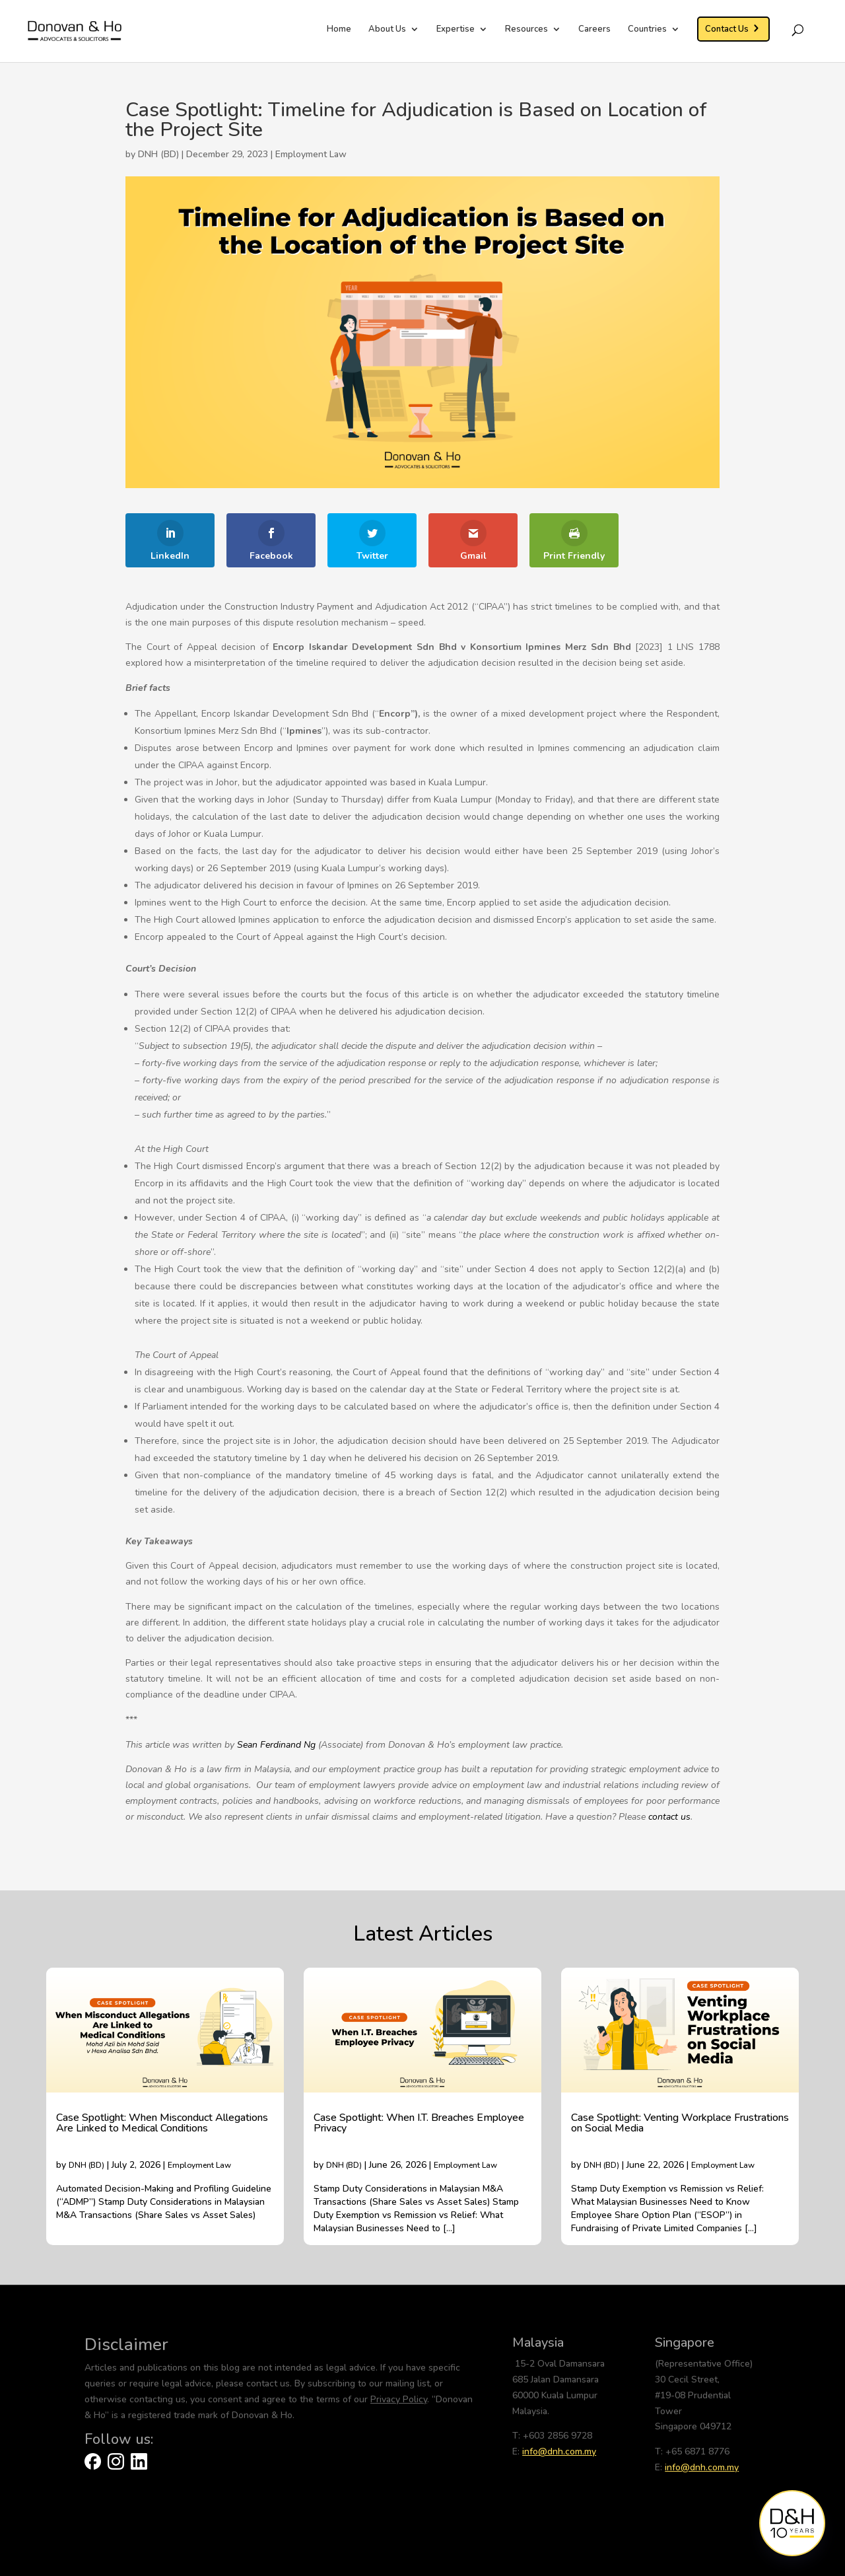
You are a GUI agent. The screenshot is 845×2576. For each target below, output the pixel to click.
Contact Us (727, 29)
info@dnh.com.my (559, 2451)
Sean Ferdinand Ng (276, 1744)
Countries (647, 29)
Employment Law (311, 154)
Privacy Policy (398, 2399)
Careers (594, 29)
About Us (387, 29)
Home (339, 29)
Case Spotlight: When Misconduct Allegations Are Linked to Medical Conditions (162, 2122)
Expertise (455, 29)
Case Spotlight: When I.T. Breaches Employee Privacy (419, 2122)
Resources (526, 29)
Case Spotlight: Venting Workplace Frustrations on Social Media (680, 2122)
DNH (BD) (86, 2165)
